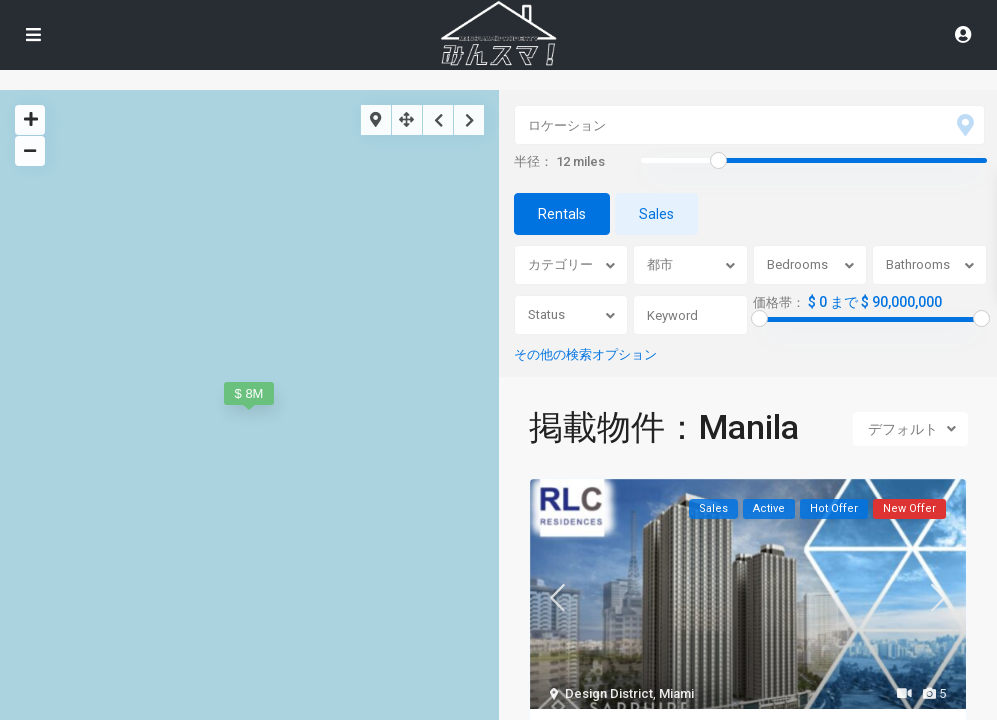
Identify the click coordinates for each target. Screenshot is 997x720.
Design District (609, 693)
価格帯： (779, 303)
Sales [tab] (656, 214)
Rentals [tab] (562, 214)
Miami (676, 693)
